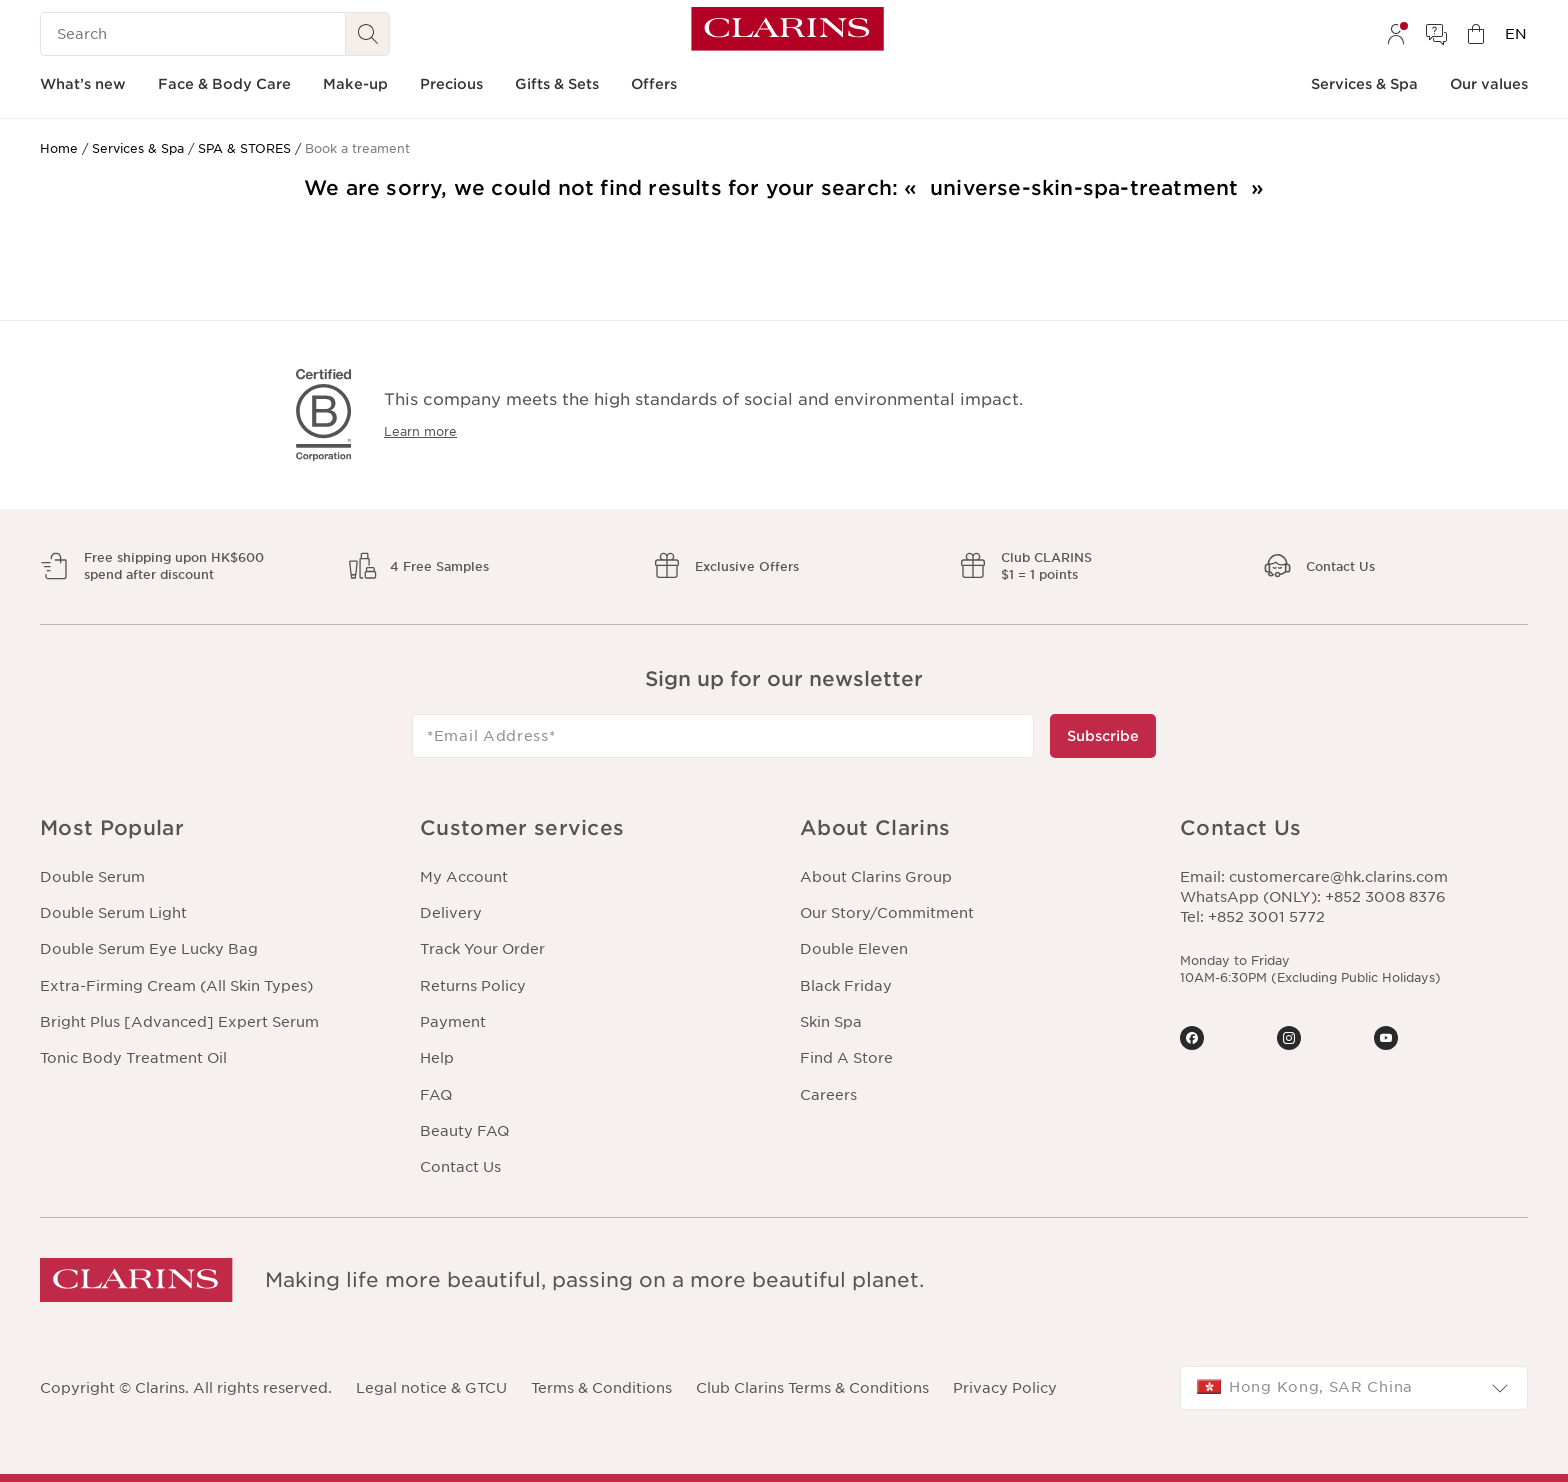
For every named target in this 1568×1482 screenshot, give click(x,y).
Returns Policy (473, 986)
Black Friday (846, 986)
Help (437, 1058)
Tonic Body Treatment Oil (133, 1058)
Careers (828, 1095)
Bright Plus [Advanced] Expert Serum (179, 1022)
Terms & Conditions (601, 1388)
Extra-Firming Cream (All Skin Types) (176, 986)
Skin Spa (831, 1022)
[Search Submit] (368, 34)
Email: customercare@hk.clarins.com (1314, 877)
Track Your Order (482, 949)
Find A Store (846, 1058)
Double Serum (92, 877)
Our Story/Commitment (887, 913)
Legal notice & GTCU (431, 1388)
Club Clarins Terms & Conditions (812, 1388)
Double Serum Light (113, 913)
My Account (464, 877)
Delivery (451, 913)
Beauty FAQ (464, 1131)
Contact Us (460, 1167)
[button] (214, 828)
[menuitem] (1396, 34)
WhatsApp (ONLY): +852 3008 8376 (1313, 897)
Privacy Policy (1005, 1388)
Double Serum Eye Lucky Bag (149, 949)
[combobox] (1354, 1388)
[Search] (193, 34)
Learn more (420, 431)
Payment (453, 1022)
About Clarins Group (876, 877)
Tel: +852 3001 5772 (1252, 917)
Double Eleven (854, 949)
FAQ (436, 1095)
